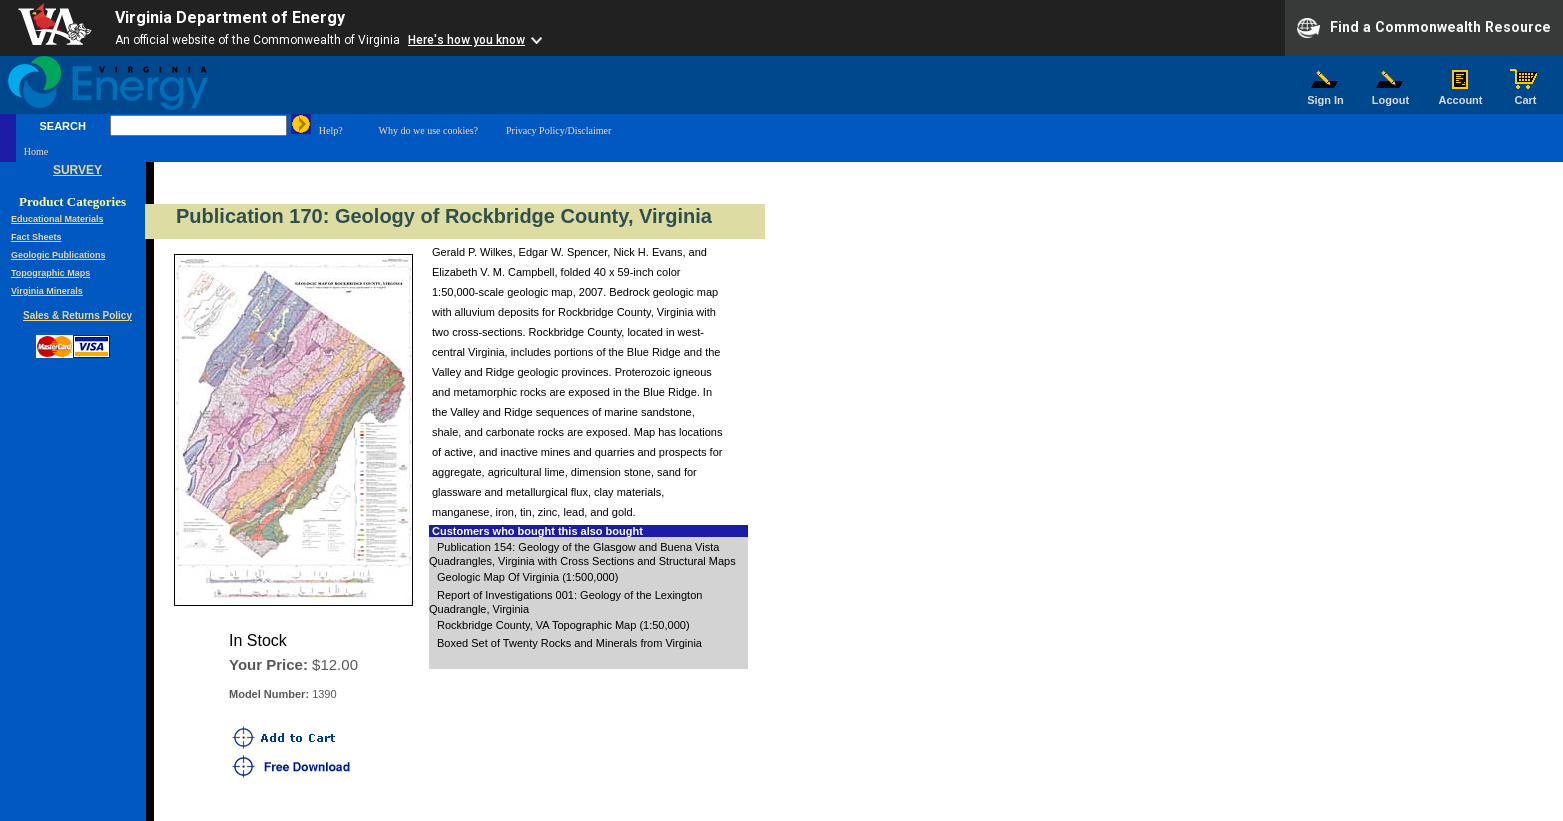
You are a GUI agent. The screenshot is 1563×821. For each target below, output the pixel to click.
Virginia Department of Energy (230, 17)
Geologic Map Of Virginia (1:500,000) (527, 577)
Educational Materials (57, 219)
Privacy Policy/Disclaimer (558, 130)
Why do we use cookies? (428, 130)
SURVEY (77, 170)
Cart (1526, 95)
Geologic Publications (58, 255)
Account (1460, 95)
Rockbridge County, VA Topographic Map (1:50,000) (563, 625)
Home (36, 151)
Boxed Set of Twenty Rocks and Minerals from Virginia (569, 643)
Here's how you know (466, 40)
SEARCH (62, 126)
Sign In (1326, 95)
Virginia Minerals (47, 291)
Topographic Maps (50, 273)
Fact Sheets (36, 237)
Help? (331, 130)
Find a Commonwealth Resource (1424, 28)
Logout (1391, 95)
